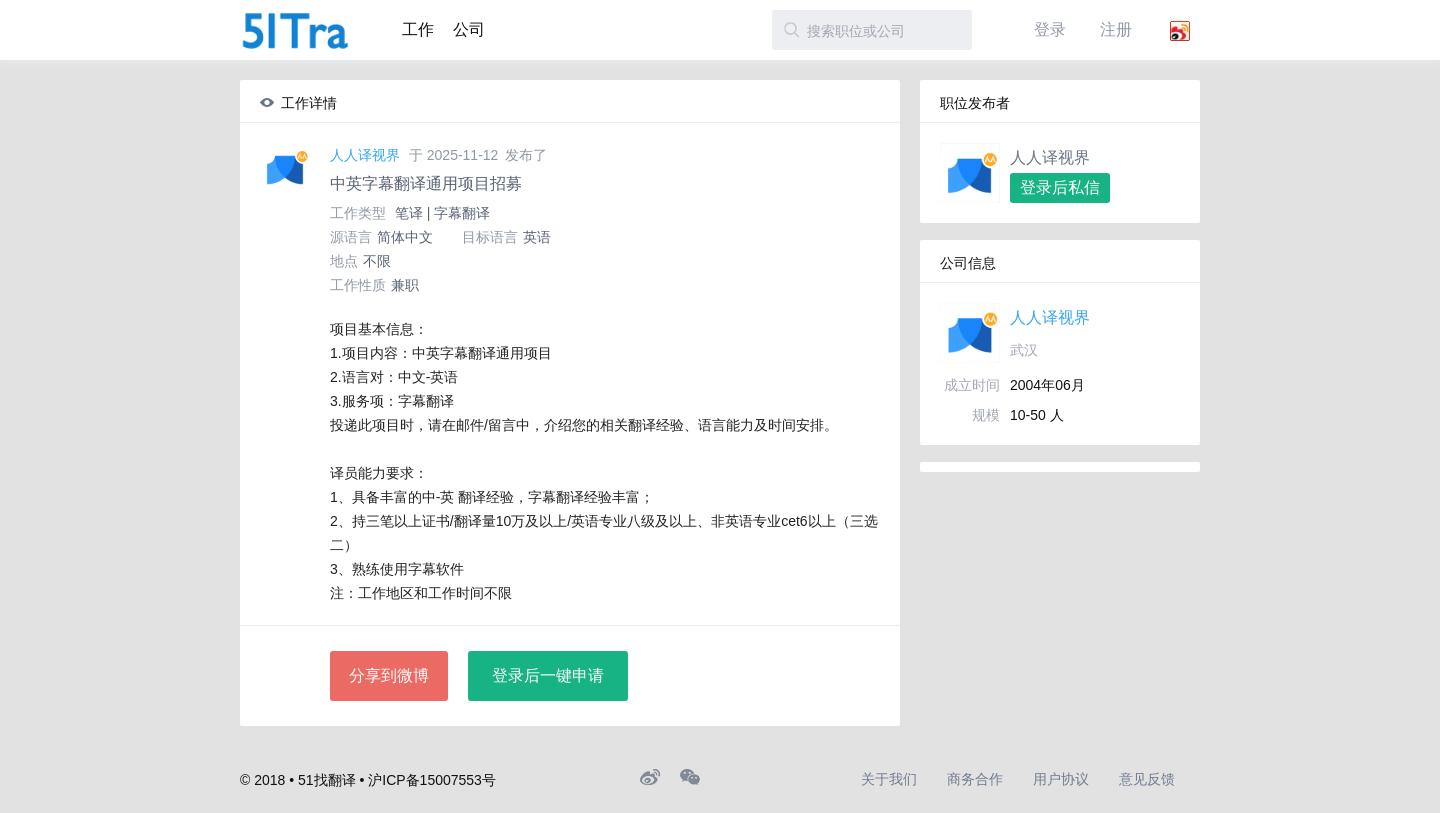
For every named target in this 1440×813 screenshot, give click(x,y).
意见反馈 (1147, 779)
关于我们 (889, 779)
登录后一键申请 (548, 675)
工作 (418, 29)
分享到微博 (389, 675)
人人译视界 (365, 155)
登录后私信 (1060, 187)
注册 (1116, 29)
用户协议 (1061, 779)
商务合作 (975, 779)
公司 (469, 29)
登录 (1050, 29)
